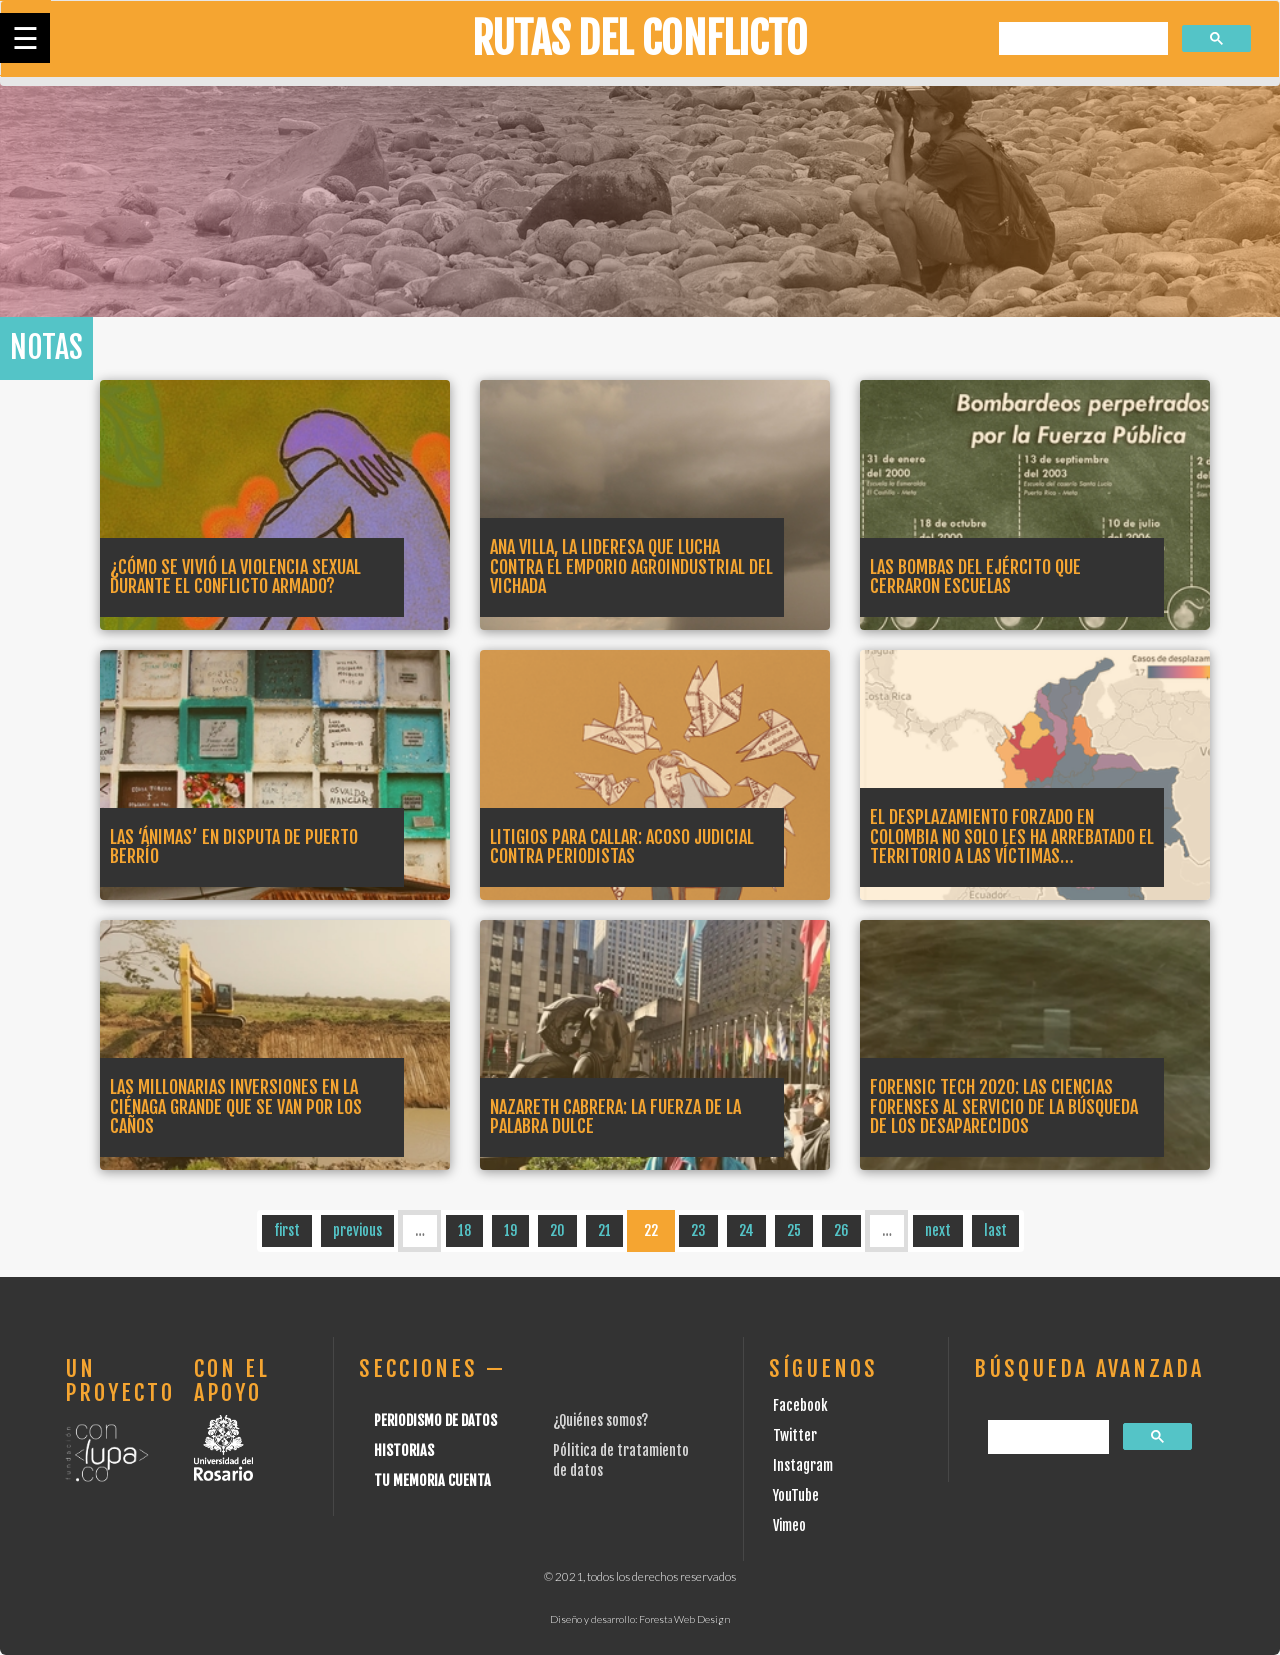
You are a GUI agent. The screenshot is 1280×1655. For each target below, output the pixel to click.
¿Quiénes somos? (600, 1420)
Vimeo (789, 1525)
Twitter (795, 1435)
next (938, 1230)
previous (357, 1230)
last (995, 1230)
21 (604, 1230)
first (287, 1230)
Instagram (803, 1465)
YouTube (796, 1495)
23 (698, 1230)
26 (841, 1230)
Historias (404, 1450)
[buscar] (1081, 39)
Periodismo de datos (435, 1420)
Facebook (800, 1405)
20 (557, 1230)
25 (794, 1230)
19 (510, 1230)
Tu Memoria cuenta (432, 1480)
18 (464, 1230)
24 (746, 1230)
